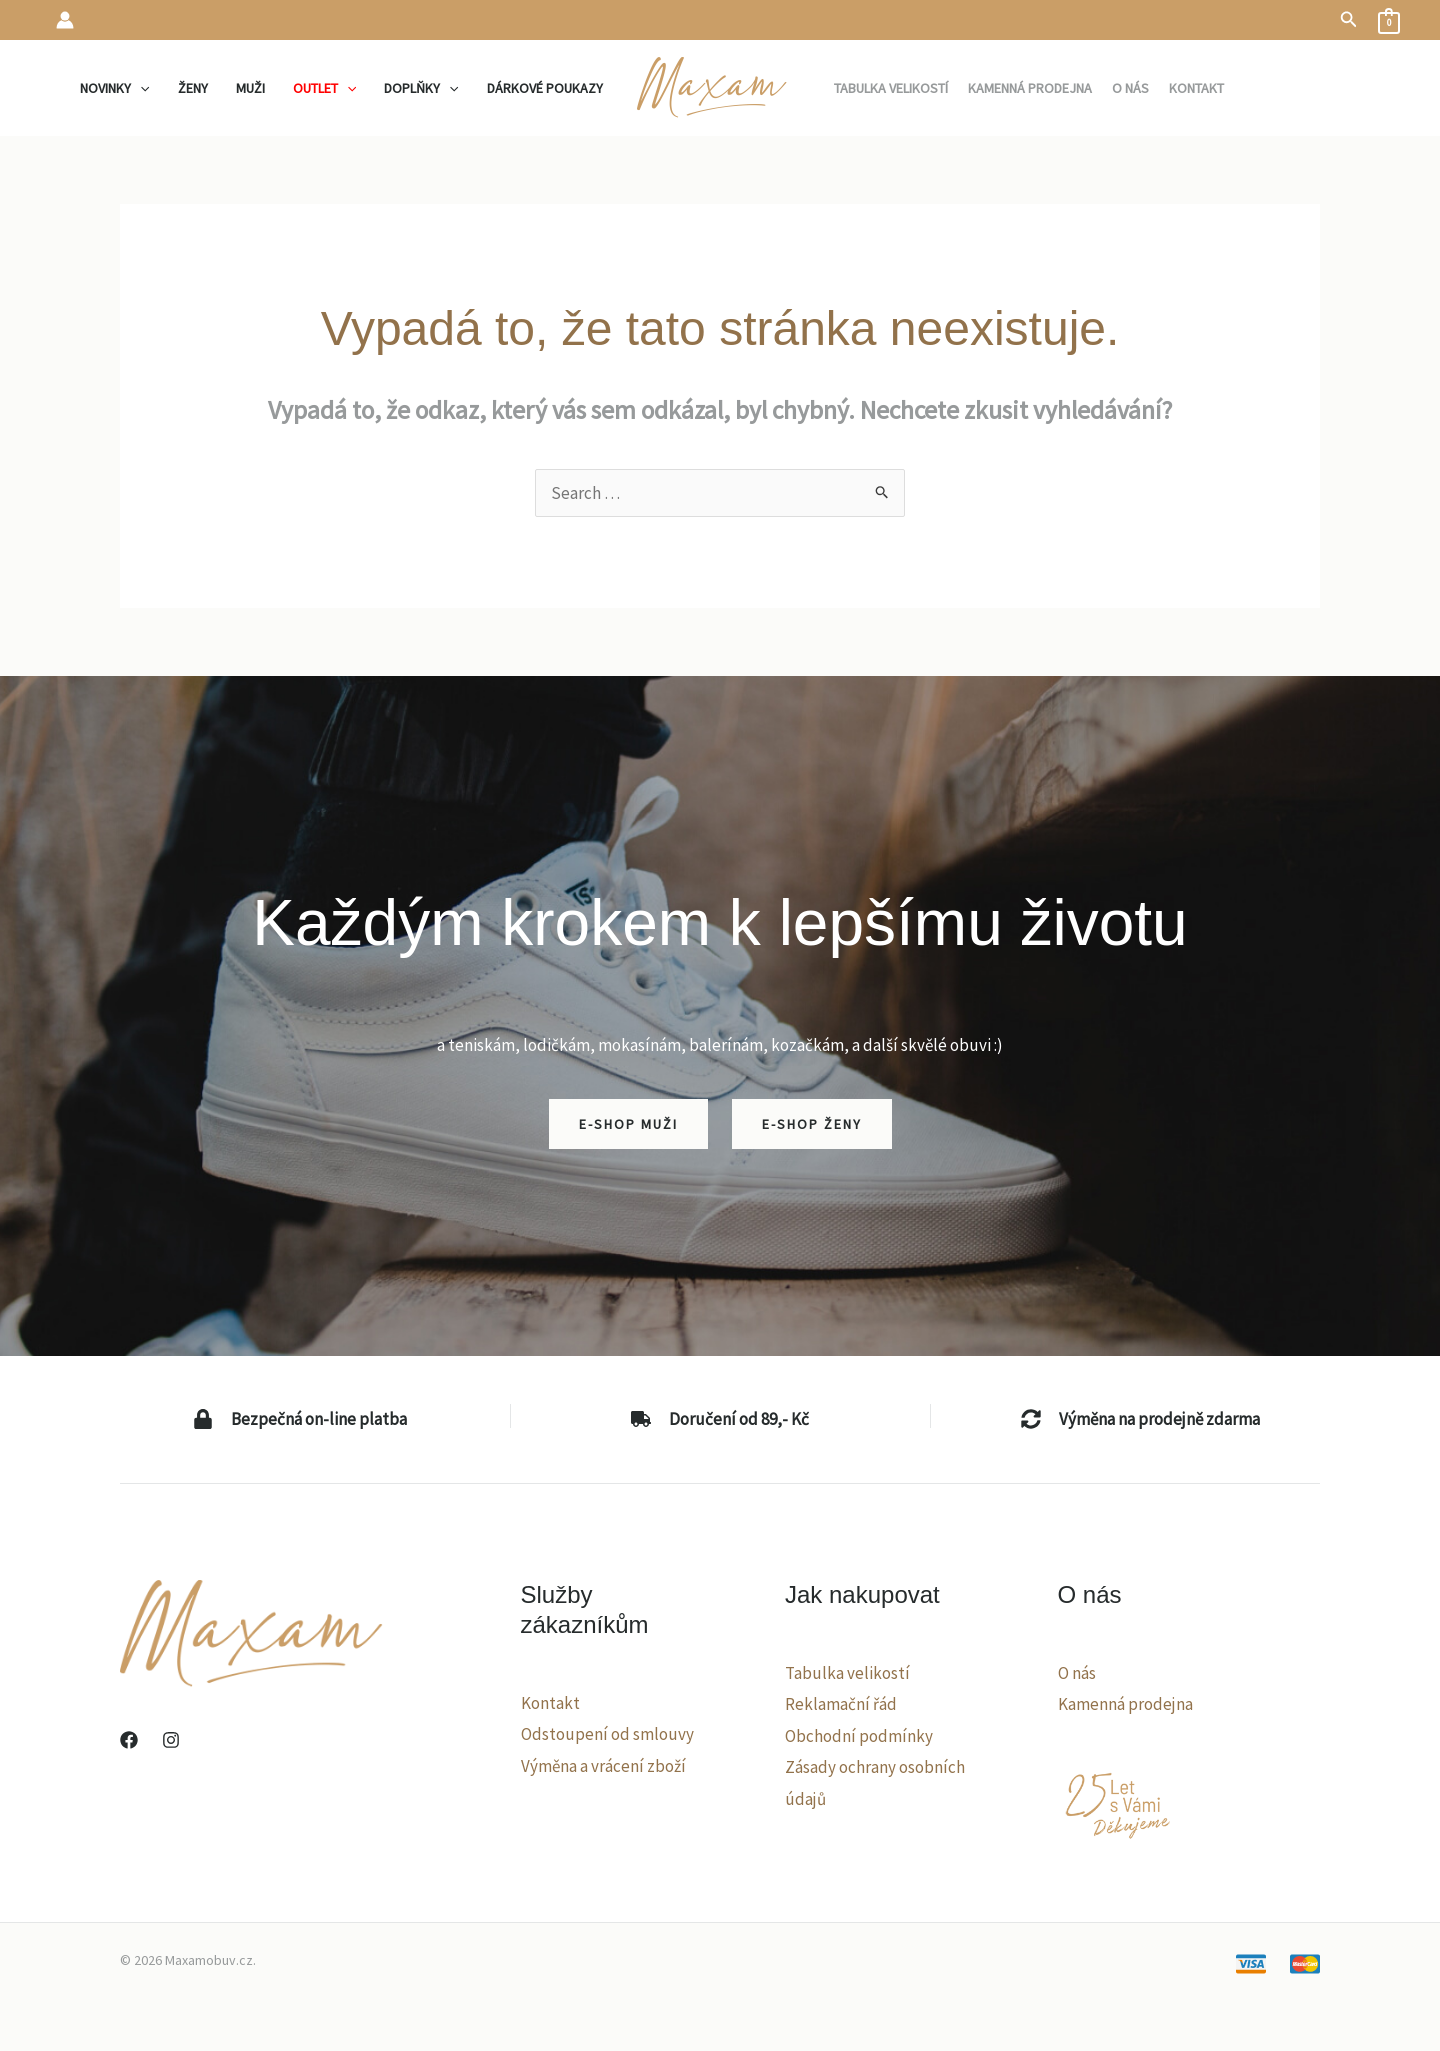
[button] (1349, 20)
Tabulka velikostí (847, 1673)
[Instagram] (171, 1740)
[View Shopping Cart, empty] (1389, 20)
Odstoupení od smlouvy (607, 1734)
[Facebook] (129, 1740)
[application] (140, 88)
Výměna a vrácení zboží (603, 1766)
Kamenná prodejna (1125, 1704)
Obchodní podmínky (859, 1736)
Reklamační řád (841, 1704)
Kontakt (550, 1703)
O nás (1077, 1673)
